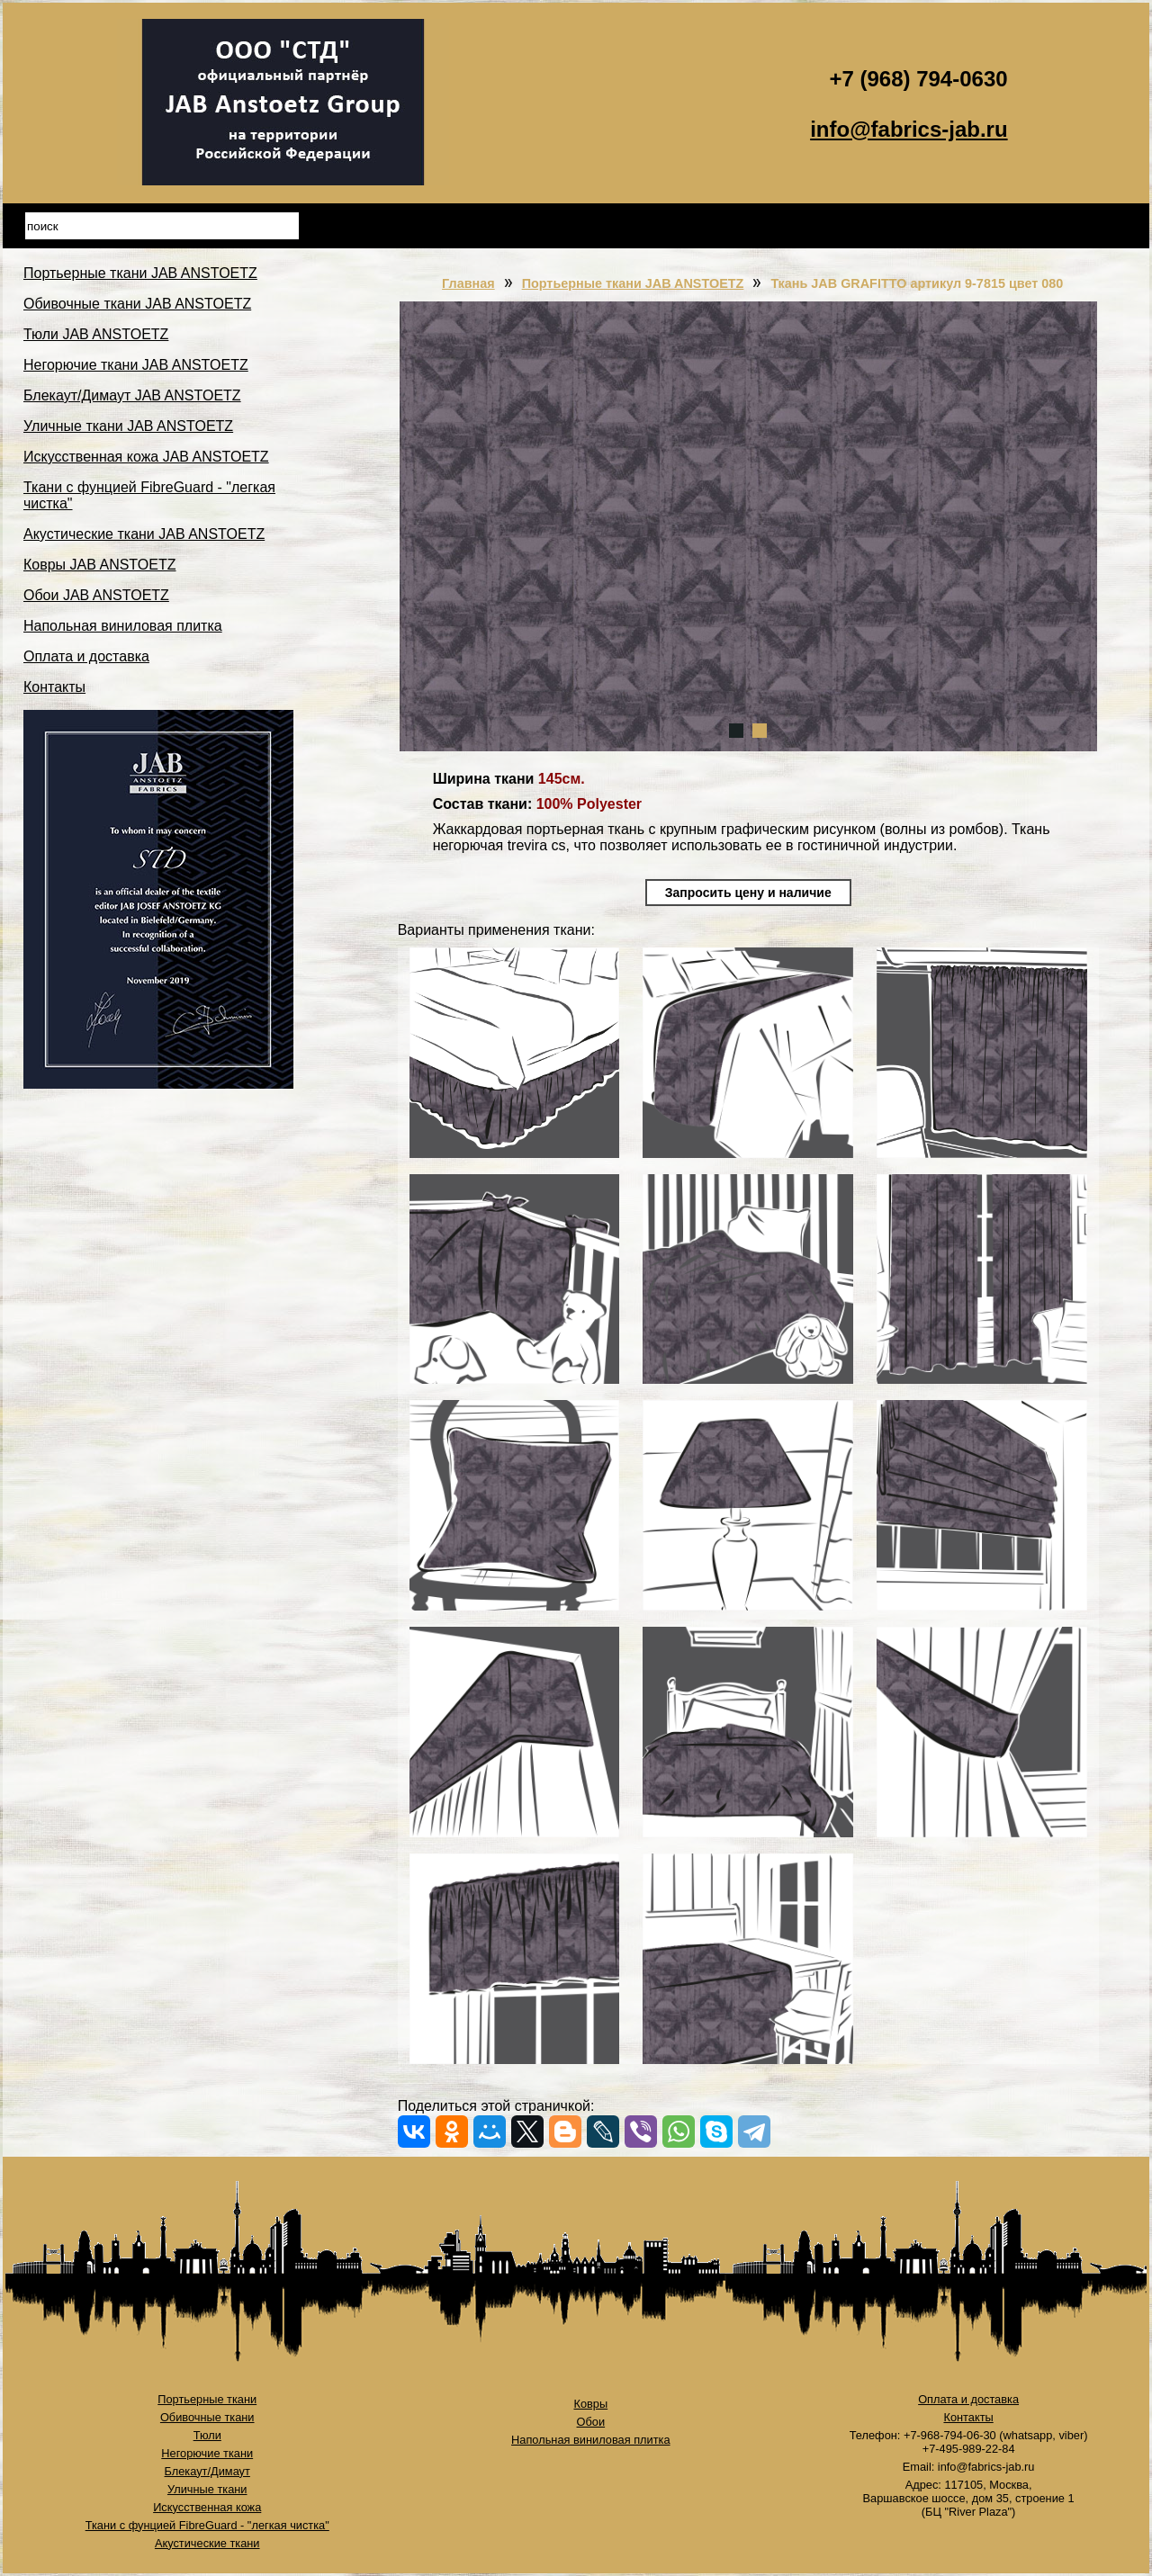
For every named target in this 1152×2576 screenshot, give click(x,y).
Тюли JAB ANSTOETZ (95, 334)
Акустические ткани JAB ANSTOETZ (144, 534)
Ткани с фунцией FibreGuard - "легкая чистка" (207, 2525)
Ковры (590, 2403)
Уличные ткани (207, 2489)
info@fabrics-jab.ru (908, 129)
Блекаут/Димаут (207, 2471)
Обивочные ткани (207, 2417)
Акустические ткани (207, 2543)
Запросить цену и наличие (748, 892)
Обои (591, 2421)
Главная (468, 283)
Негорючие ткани (207, 2453)
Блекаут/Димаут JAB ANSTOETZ (132, 395)
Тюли (207, 2435)
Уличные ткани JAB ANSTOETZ (128, 426)
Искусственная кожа (207, 2507)
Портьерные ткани (207, 2399)
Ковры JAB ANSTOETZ (99, 564)
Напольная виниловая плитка (122, 625)
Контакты (54, 687)
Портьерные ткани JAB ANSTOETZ (140, 273)
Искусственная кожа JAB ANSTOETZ (146, 456)
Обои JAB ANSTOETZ (96, 595)
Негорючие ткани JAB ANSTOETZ (135, 364)
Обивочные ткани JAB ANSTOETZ (137, 303)
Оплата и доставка (86, 656)
